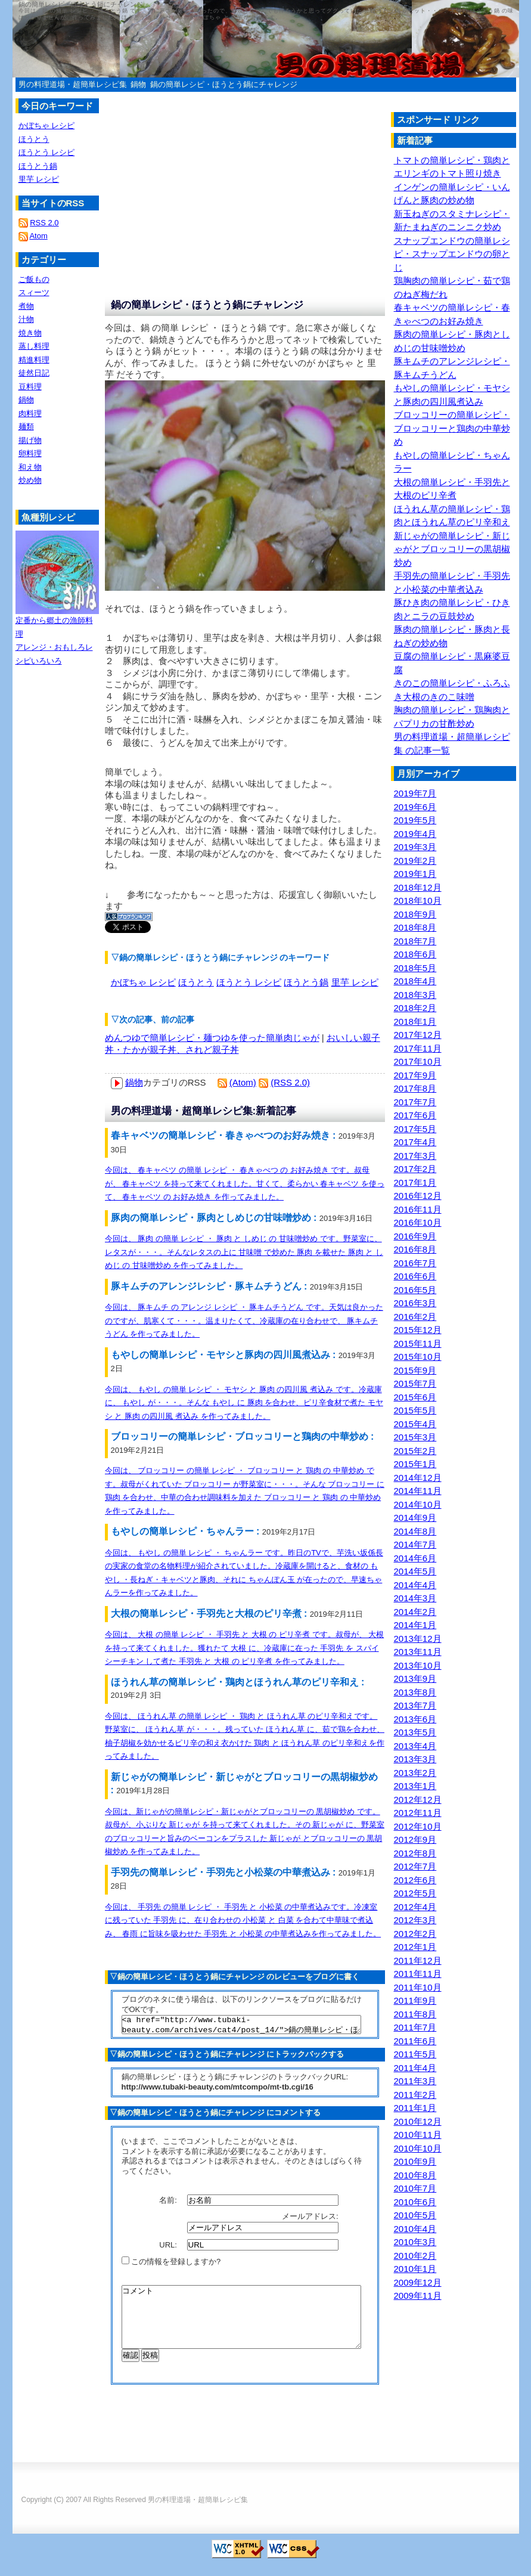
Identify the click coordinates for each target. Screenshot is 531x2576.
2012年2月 (415, 1934)
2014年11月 (418, 1491)
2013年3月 (415, 1759)
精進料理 (33, 359)
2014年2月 (415, 1612)
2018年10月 (418, 900)
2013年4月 (415, 1746)
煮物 (26, 306)
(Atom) (242, 1082)
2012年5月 (415, 1893)
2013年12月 (418, 1638)
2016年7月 (415, 1263)
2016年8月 (415, 1249)
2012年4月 (415, 1907)
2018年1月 (415, 1021)
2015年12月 (418, 1330)
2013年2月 (415, 1773)
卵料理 (30, 453)
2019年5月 (415, 820)
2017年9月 (415, 1075)
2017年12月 (418, 1035)
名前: (169, 2203)
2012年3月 (415, 1920)
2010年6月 (415, 2202)
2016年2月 (415, 1317)
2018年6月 (415, 954)
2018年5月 (415, 968)
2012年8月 (415, 1853)
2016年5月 (415, 1290)
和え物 (30, 467)
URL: (169, 2248)
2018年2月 (415, 1008)
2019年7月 (415, 793)
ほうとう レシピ (248, 982)
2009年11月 (418, 2295)
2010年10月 (418, 2148)
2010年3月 (415, 2242)
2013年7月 (415, 1705)
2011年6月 (415, 2041)
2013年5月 (415, 1732)
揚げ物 (30, 440)
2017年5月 (415, 1129)
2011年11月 (418, 1974)
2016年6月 (415, 1276)
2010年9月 (415, 2161)
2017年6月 (415, 1115)
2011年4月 (415, 2068)
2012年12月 (418, 1799)
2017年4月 (415, 1142)
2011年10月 (418, 1987)
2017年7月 (415, 1102)
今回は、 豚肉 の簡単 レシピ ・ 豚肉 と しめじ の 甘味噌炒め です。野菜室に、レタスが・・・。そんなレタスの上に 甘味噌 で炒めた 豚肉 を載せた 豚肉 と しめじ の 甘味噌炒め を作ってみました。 (244, 1252)
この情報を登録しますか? (171, 2265)
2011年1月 (415, 2108)
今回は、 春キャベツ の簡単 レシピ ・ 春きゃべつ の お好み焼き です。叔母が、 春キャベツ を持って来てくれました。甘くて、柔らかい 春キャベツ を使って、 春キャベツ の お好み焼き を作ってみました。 (244, 1183)
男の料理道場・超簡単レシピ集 (72, 84)
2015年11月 (418, 1343)
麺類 (26, 426)
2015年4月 (415, 1424)
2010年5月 (415, 2215)
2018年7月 (415, 941)
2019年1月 (415, 874)
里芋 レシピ (354, 982)
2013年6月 (415, 1719)
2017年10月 (418, 1061)
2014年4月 (415, 1585)
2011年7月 (415, 2027)
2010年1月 (415, 2269)
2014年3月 (415, 1598)
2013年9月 (415, 1678)
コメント (241, 2327)
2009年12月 (418, 2282)
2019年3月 (415, 847)
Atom (38, 235)
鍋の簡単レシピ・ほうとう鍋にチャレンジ (223, 84)
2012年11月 (418, 1813)
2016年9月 (415, 1236)
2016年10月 (418, 1222)
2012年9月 (415, 1839)
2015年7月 (415, 1383)
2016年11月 (418, 1209)
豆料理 (30, 386)
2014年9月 (415, 1517)
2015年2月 (415, 1451)
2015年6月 (415, 1397)
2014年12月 (418, 1478)
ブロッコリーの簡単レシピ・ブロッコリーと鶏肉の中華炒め (452, 428)
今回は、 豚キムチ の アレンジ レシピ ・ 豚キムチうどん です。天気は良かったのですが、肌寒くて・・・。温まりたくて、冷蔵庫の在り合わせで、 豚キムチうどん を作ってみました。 (244, 1320)
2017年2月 (415, 1169)
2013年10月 (418, 1665)
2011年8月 (415, 2014)
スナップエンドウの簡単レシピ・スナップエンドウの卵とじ (452, 253)
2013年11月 (418, 1652)
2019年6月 (415, 807)
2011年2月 (415, 2095)
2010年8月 (415, 2175)
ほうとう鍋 (306, 982)
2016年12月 (418, 1196)
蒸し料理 (33, 346)
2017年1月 (415, 1182)
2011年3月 (415, 2081)
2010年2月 (415, 2255)
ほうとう (196, 982)
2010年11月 (418, 2134)
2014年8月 (415, 1531)
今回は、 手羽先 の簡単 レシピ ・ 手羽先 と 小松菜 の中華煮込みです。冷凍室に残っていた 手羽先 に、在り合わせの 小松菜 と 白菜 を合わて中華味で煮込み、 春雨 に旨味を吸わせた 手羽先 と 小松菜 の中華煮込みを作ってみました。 (243, 1920)
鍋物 (138, 84)
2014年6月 (415, 1558)
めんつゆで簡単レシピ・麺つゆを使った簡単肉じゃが (212, 1038)
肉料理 (30, 413)
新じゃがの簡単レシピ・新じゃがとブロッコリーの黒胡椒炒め (452, 549)
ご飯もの (33, 279)
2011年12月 (418, 1960)
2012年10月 (418, 1826)
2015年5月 (415, 1410)
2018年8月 (415, 927)
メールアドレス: (311, 2219)
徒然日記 (33, 372)
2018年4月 (415, 981)
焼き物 (30, 332)
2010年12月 (418, 2121)
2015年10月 (418, 1356)
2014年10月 (418, 1504)
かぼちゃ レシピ (143, 982)
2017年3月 (415, 1156)
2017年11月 (418, 1048)
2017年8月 (415, 1088)
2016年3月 (415, 1303)
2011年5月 (415, 2054)
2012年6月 (415, 1880)
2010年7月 (415, 2188)
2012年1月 (415, 1947)
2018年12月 (418, 887)
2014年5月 (415, 1571)
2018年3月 (415, 995)
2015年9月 (415, 1370)
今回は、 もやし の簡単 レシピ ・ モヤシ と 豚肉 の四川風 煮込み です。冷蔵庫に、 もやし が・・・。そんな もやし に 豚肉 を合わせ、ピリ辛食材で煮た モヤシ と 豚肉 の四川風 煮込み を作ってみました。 (244, 1403)
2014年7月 (415, 1544)
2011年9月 (415, 2000)
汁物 (26, 319)
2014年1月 (415, 1625)
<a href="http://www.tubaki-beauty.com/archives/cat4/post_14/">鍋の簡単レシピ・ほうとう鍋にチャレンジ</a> (241, 2026)
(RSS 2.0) (290, 1082)
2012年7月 (415, 1866)
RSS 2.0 (44, 222)
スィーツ (33, 292)
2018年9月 (415, 914)
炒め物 (30, 480)
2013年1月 (415, 1786)
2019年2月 (415, 860)
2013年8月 (415, 1692)
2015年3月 (415, 1437)
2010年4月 (415, 2229)
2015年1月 (415, 1464)
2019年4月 (415, 834)
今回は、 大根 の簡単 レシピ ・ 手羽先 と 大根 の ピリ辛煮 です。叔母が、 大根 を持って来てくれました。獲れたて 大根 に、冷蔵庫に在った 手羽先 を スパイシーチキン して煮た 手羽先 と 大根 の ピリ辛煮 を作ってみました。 (244, 1648)
